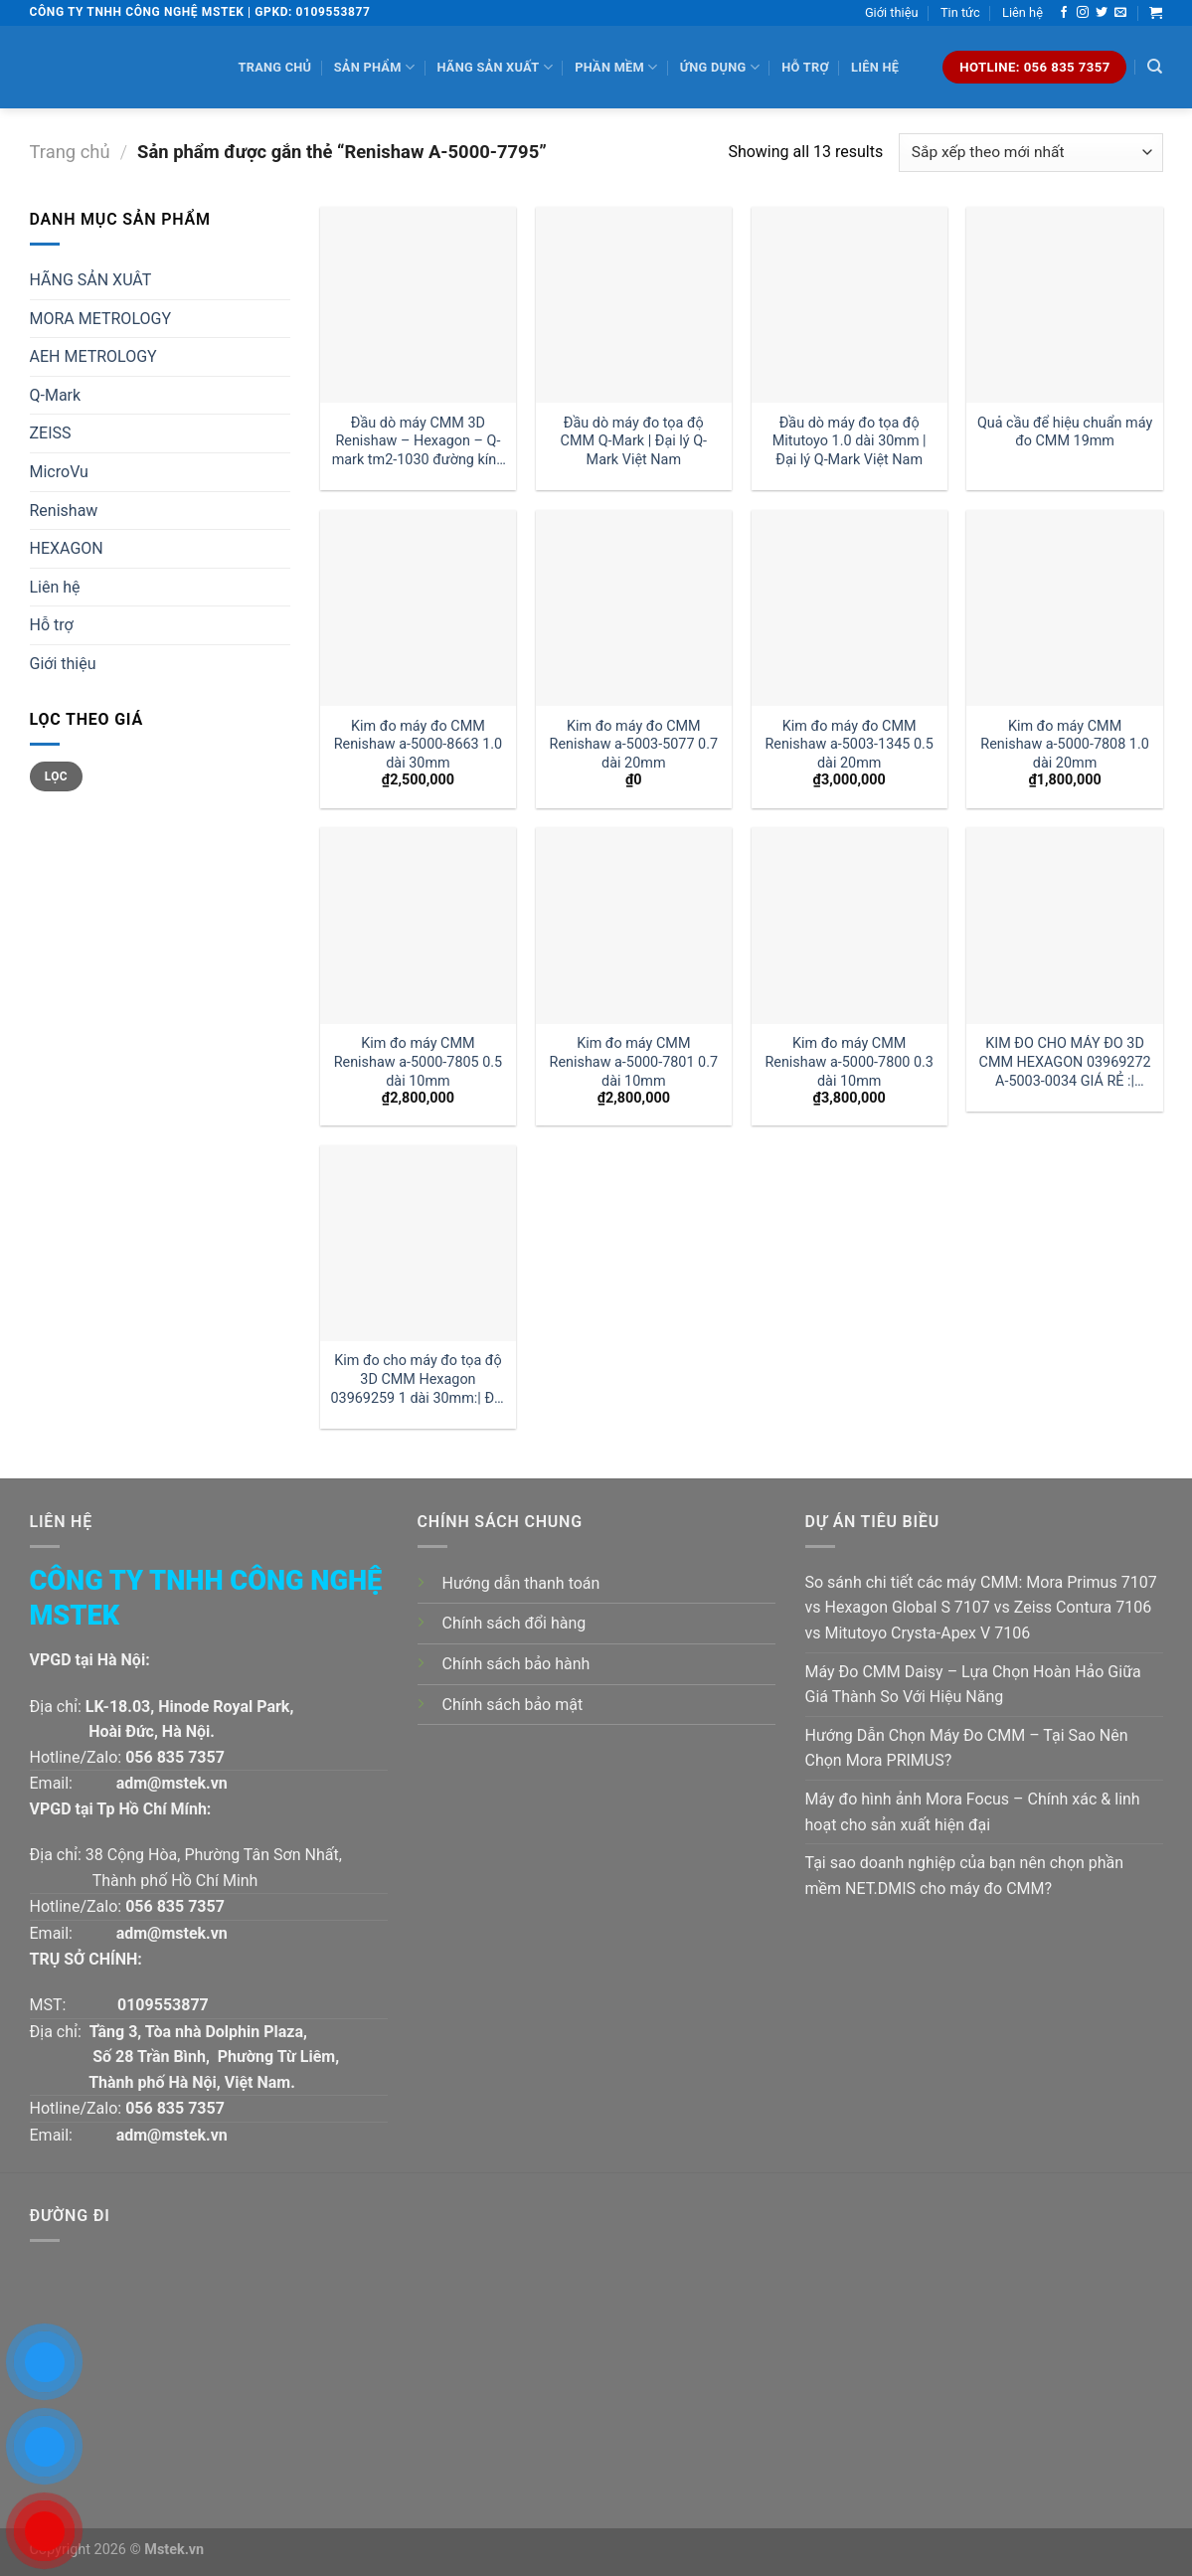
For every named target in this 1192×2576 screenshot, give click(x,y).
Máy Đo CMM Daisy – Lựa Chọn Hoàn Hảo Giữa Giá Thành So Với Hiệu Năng (973, 1684)
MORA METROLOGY (101, 318)
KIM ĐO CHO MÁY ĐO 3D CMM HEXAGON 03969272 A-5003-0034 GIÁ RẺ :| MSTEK (1065, 1062)
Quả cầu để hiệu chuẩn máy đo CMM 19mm (1064, 432)
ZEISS (51, 433)
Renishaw (64, 510)
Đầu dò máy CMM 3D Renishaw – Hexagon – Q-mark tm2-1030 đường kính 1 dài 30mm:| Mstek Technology (418, 442)
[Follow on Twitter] (1101, 13)
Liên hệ (1022, 12)
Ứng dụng (720, 67)
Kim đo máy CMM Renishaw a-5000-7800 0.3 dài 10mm (849, 1062)
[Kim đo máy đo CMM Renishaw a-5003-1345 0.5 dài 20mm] (849, 608)
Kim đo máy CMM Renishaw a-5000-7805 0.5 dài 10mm (418, 1062)
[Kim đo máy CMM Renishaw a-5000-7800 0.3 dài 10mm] (849, 925)
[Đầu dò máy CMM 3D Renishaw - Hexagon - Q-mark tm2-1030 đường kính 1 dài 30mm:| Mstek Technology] (418, 305)
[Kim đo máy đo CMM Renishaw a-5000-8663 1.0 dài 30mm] (418, 608)
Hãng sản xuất (494, 67)
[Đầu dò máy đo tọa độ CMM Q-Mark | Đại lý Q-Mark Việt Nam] (634, 305)
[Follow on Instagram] (1083, 13)
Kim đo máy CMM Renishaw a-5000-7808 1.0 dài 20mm (1064, 745)
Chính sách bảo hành (516, 1663)
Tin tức (960, 12)
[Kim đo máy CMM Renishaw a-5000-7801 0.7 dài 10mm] (634, 925)
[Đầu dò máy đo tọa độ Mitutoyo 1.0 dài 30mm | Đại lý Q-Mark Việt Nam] (849, 305)
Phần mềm (616, 67)
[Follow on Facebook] (1064, 13)
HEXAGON (66, 548)
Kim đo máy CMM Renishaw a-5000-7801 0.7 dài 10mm (634, 1062)
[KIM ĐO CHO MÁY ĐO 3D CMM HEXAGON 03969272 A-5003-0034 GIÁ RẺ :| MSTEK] (1064, 925)
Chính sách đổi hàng (514, 1623)
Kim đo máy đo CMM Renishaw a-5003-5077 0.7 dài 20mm (634, 745)
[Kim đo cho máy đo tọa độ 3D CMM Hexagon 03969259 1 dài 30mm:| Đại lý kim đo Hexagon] (418, 1243)
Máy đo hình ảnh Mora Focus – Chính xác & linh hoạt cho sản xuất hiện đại (972, 1812)
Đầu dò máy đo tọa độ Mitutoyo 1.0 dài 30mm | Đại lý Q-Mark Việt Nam (849, 441)
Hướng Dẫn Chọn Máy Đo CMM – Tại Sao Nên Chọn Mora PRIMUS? (966, 1748)
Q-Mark (56, 395)
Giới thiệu (892, 12)
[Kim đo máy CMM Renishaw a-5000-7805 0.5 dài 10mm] (418, 925)
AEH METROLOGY (93, 356)
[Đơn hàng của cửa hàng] (1030, 152)
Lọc (56, 776)
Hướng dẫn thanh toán (521, 1583)
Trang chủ (275, 67)
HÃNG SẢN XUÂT (91, 279)
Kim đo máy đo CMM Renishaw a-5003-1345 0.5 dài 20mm (849, 745)
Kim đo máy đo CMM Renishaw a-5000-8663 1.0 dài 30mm (418, 745)
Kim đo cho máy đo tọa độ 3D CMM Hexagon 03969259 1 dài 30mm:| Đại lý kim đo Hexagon (417, 1379)
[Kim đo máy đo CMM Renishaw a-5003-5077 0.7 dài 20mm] (634, 608)
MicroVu (59, 471)
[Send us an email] (1120, 13)
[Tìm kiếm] (1154, 67)
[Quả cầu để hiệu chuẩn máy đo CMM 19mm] (1064, 305)
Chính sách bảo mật (513, 1704)
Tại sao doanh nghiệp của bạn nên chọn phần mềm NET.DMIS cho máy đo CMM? (964, 1875)
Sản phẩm (374, 67)
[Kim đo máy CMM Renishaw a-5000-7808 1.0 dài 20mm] (1064, 608)
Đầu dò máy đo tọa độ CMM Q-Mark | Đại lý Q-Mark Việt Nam (634, 441)
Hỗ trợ (804, 67)
